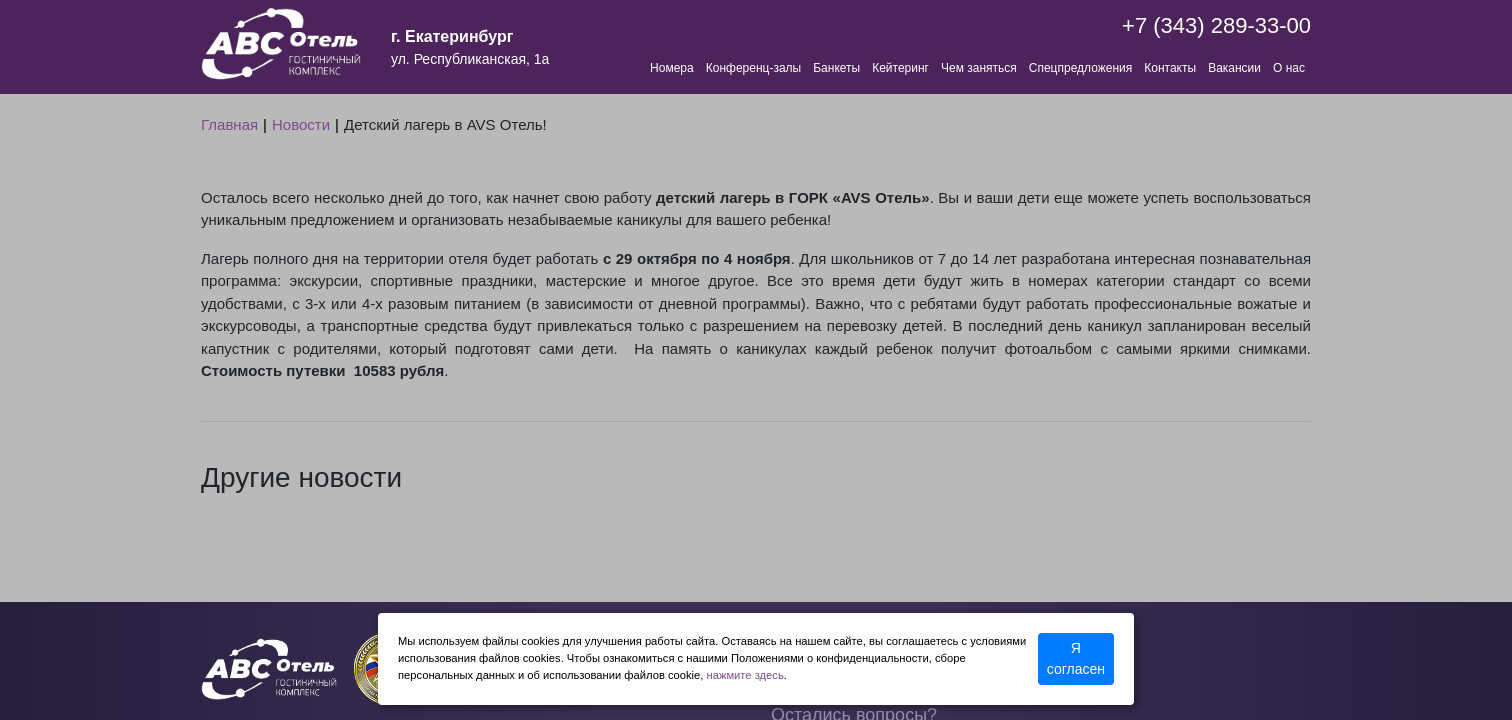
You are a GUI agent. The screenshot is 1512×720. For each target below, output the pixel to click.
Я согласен (1076, 658)
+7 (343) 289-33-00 (1216, 25)
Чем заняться (979, 68)
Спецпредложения (1081, 68)
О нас (1289, 68)
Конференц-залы (753, 68)
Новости (301, 124)
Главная (229, 124)
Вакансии (1234, 68)
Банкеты (836, 68)
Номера (672, 68)
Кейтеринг (900, 68)
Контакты (1170, 68)
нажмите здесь (745, 675)
